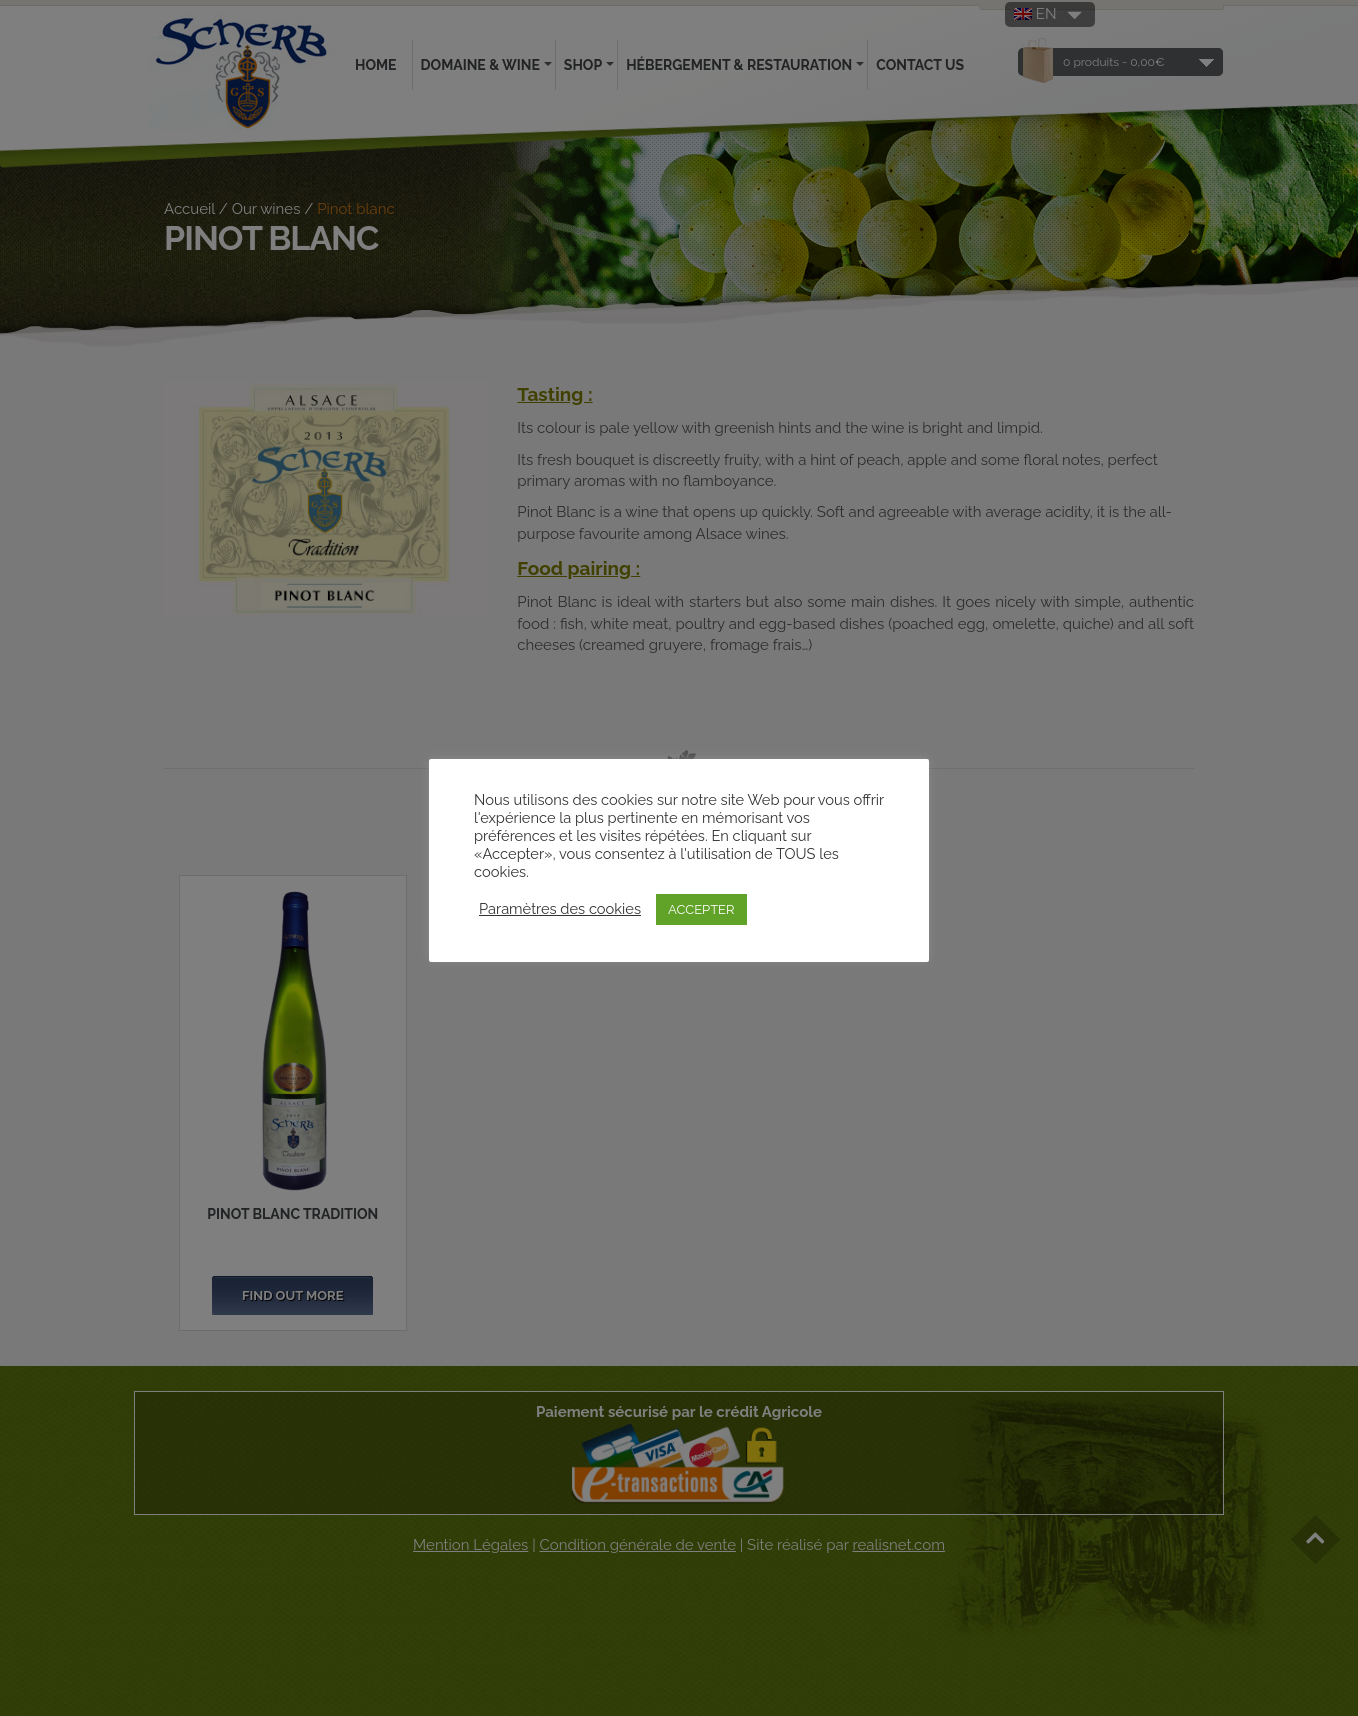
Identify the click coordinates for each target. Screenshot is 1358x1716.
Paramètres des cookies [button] (560, 908)
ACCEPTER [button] (701, 909)
